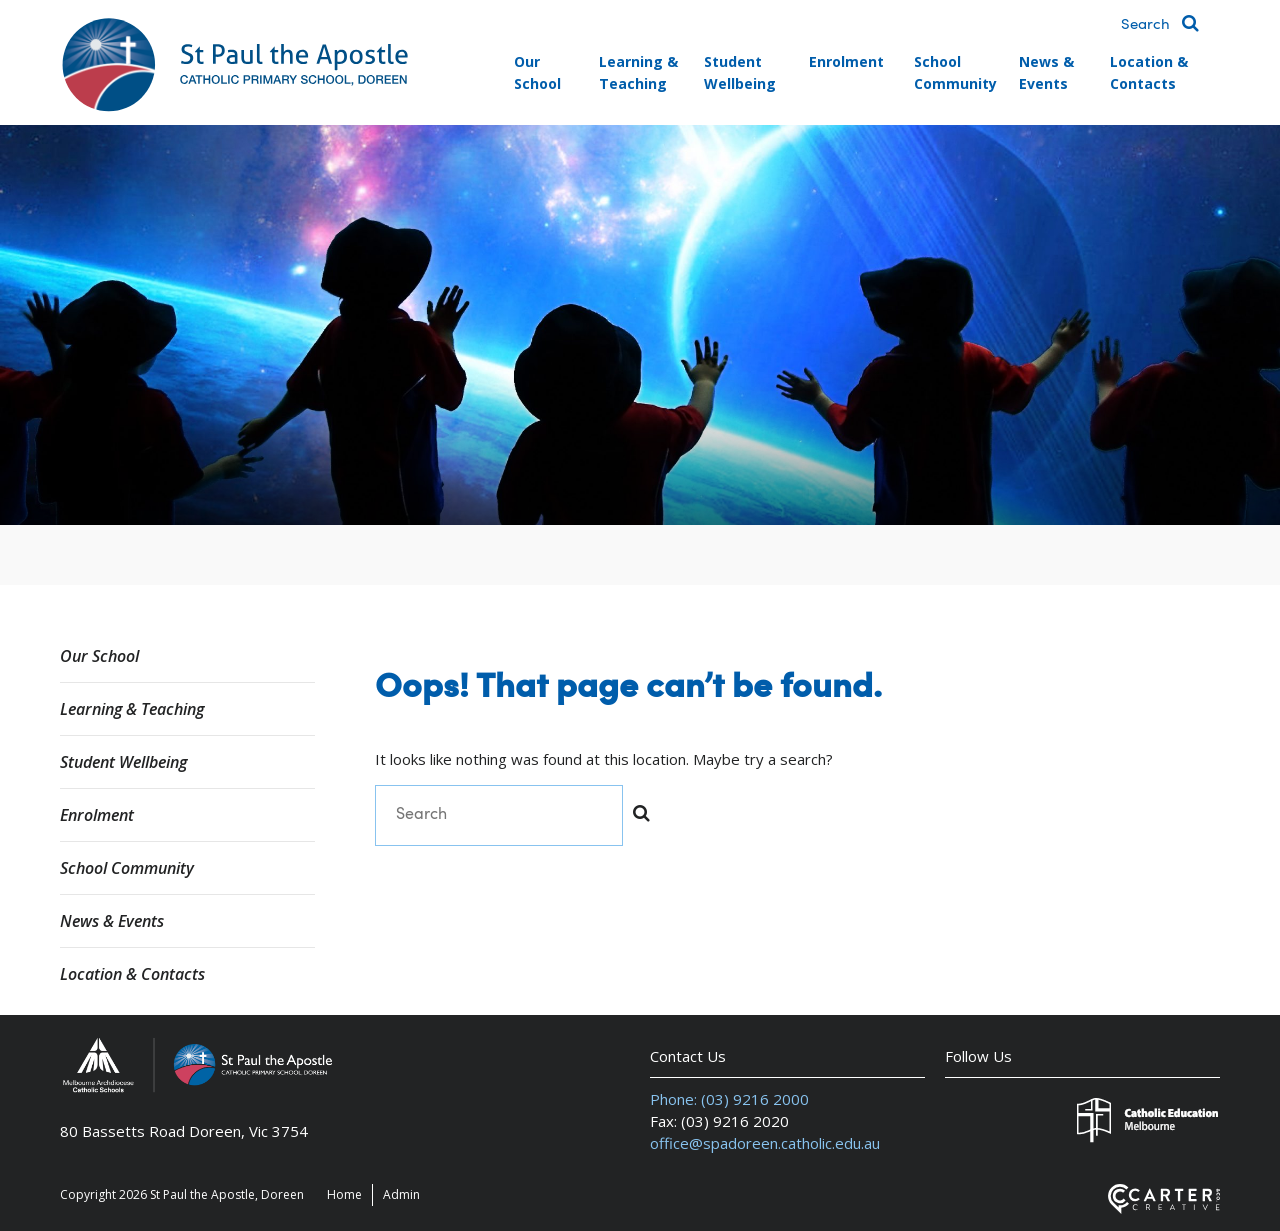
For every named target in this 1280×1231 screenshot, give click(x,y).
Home (344, 1194)
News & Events (1046, 72)
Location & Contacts (1149, 72)
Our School (537, 72)
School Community (955, 72)
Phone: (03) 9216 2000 (729, 1099)
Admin (401, 1194)
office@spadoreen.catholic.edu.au (765, 1143)
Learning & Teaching (638, 72)
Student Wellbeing (740, 72)
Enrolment (846, 61)
